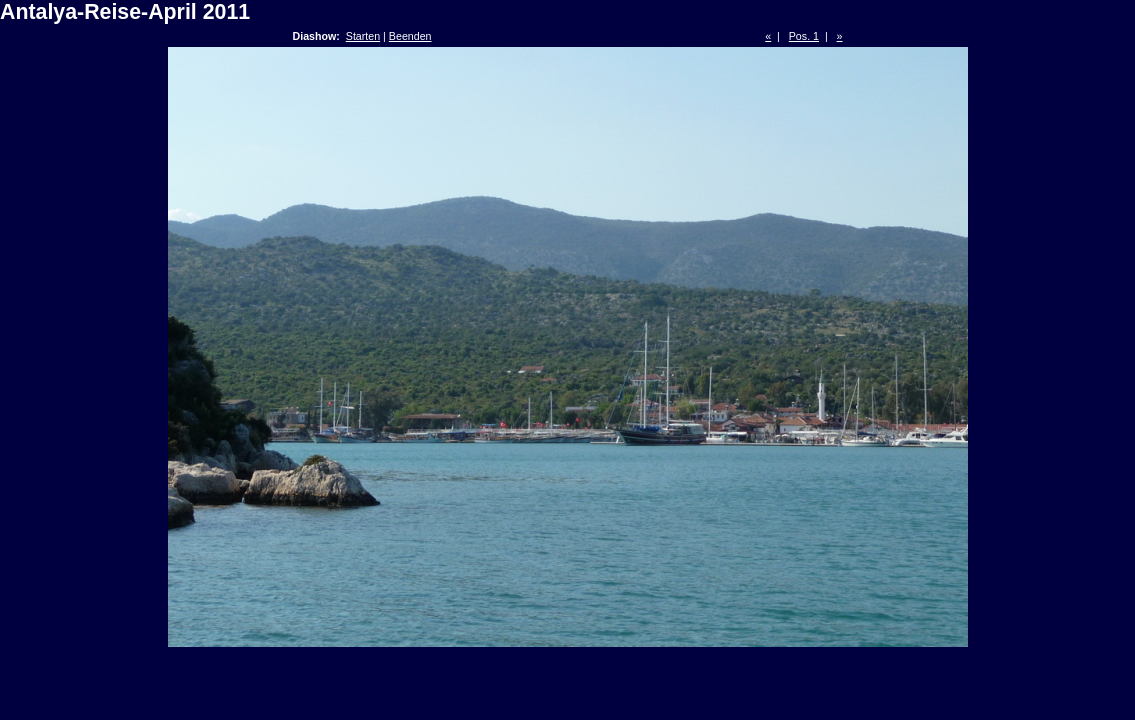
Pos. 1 (804, 36)
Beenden (410, 36)
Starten (363, 36)
